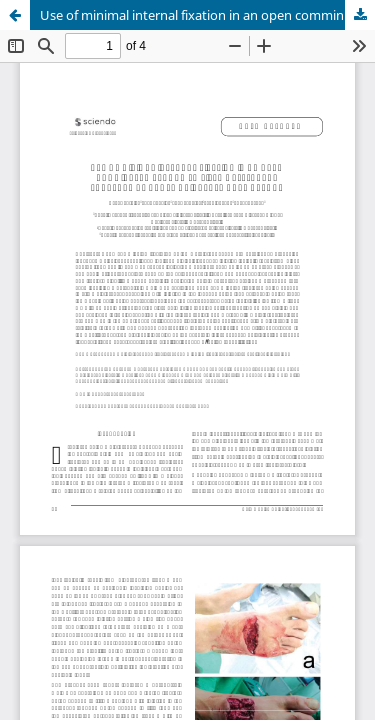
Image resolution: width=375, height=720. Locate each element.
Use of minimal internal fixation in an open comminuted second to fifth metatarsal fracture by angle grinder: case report (207, 15)
